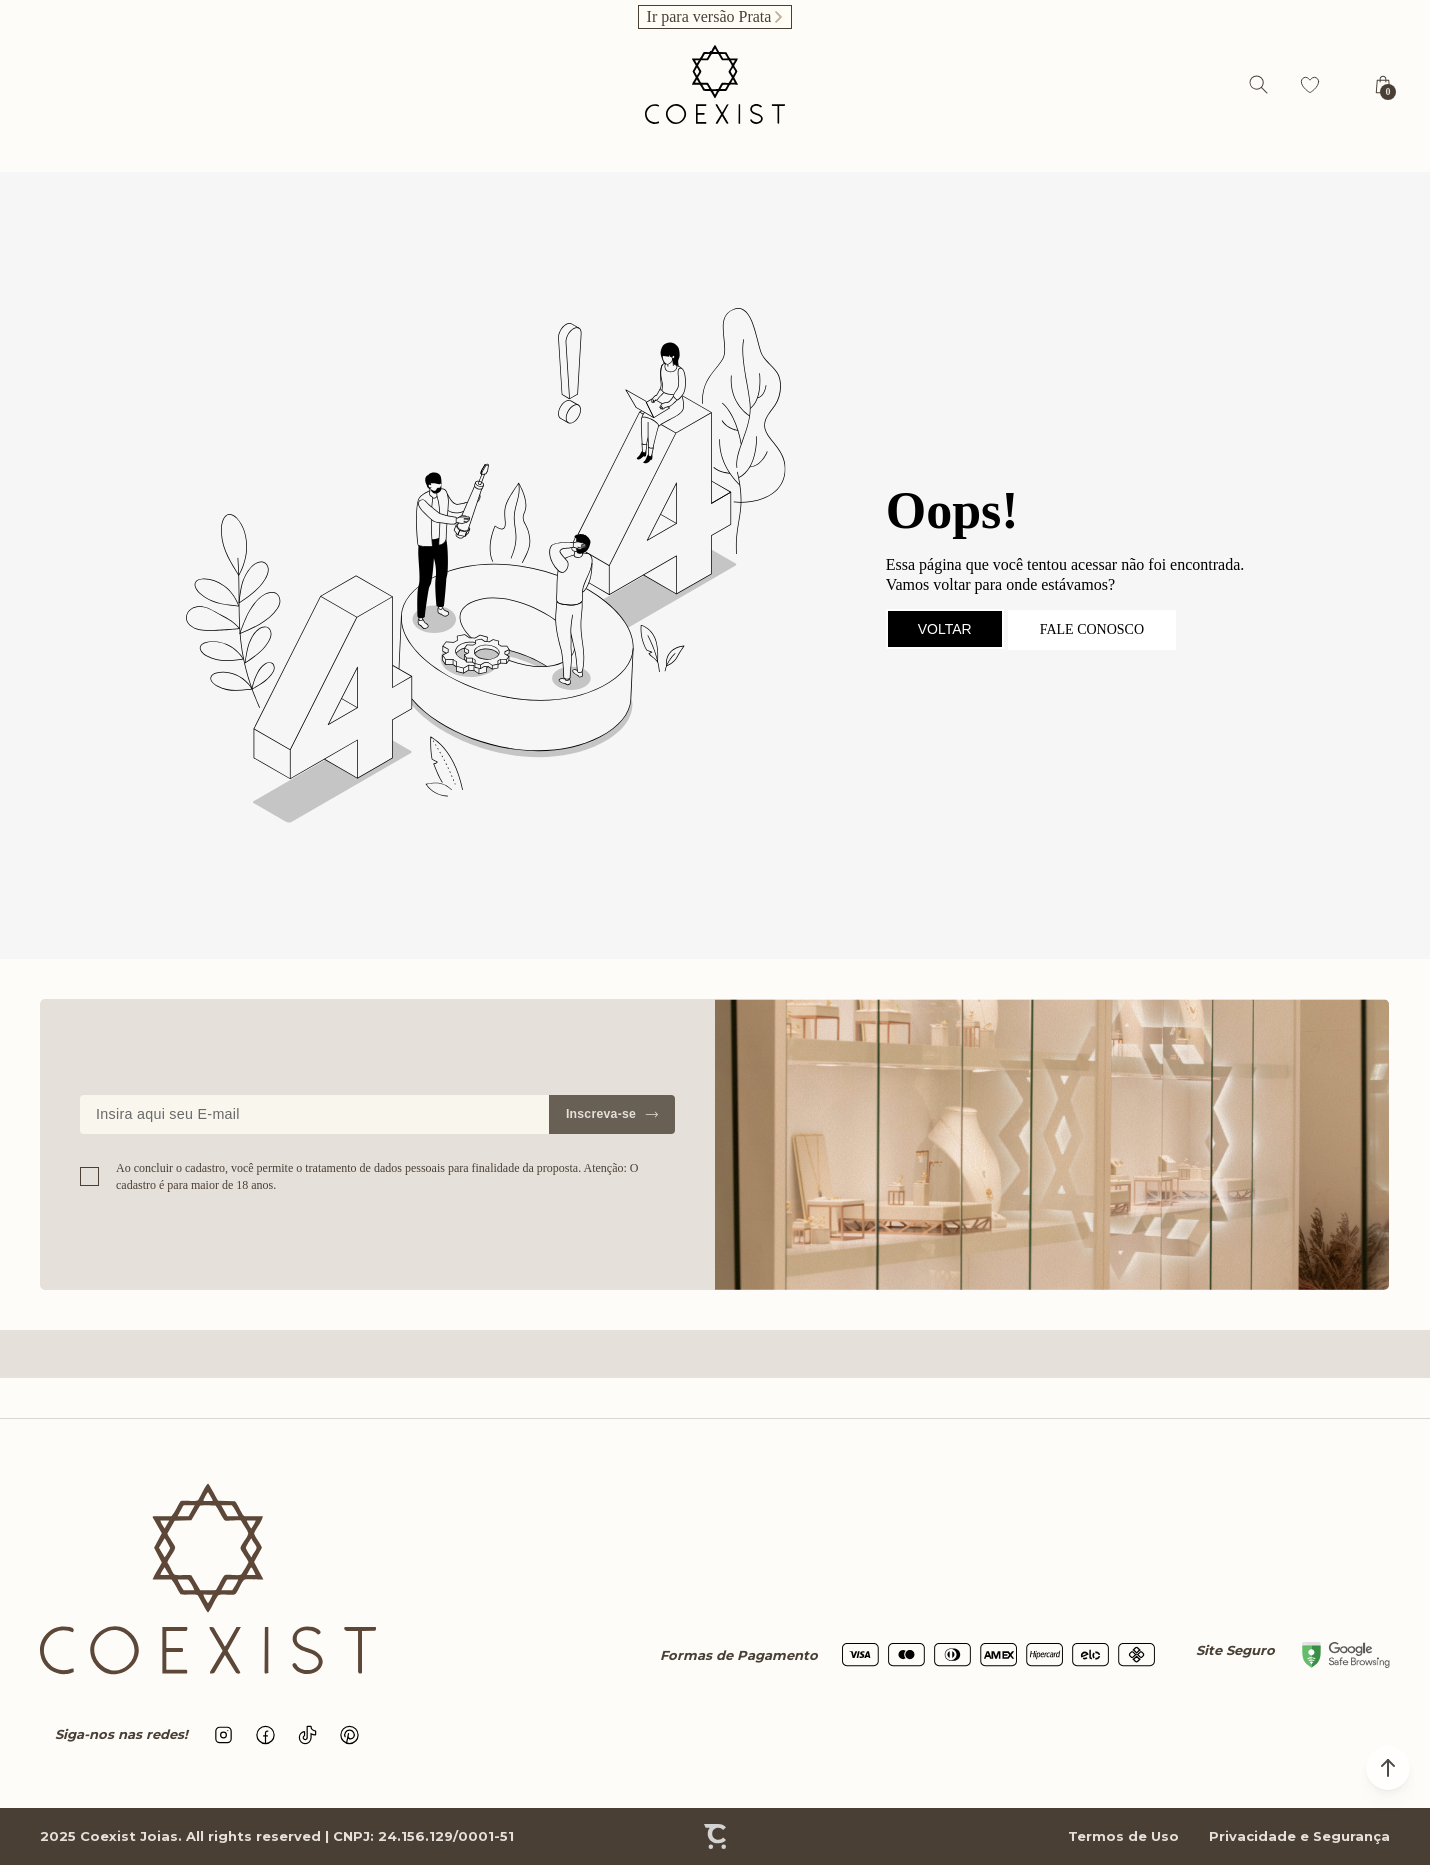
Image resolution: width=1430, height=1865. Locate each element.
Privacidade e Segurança (1299, 1836)
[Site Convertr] (715, 1837)
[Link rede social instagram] (224, 1735)
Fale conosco (1092, 629)
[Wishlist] (1310, 85)
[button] (1388, 1768)
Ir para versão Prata (709, 16)
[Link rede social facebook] (266, 1735)
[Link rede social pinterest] (350, 1735)
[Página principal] (715, 84)
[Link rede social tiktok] (308, 1735)
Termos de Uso (1123, 1836)
